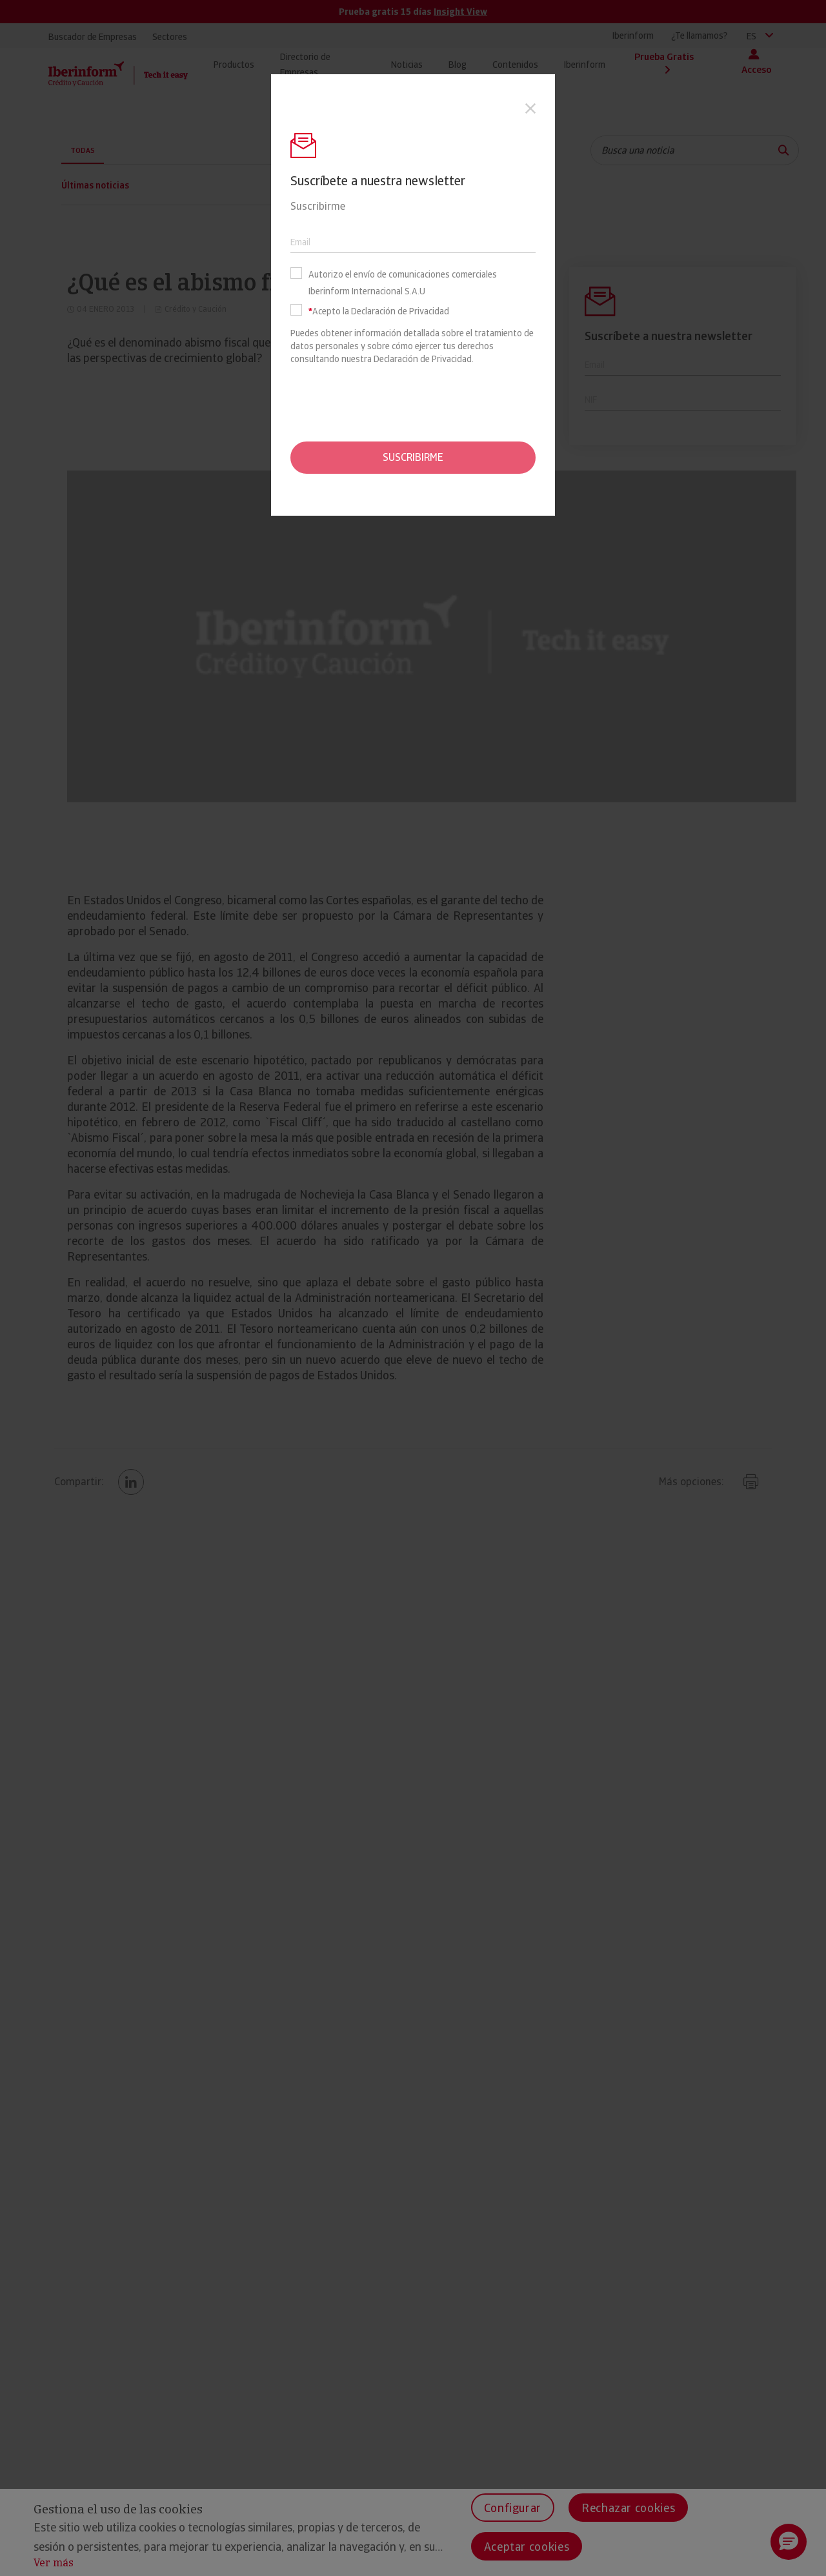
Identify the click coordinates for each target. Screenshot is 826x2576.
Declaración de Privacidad (423, 359)
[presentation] (413, 403)
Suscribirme (413, 457)
